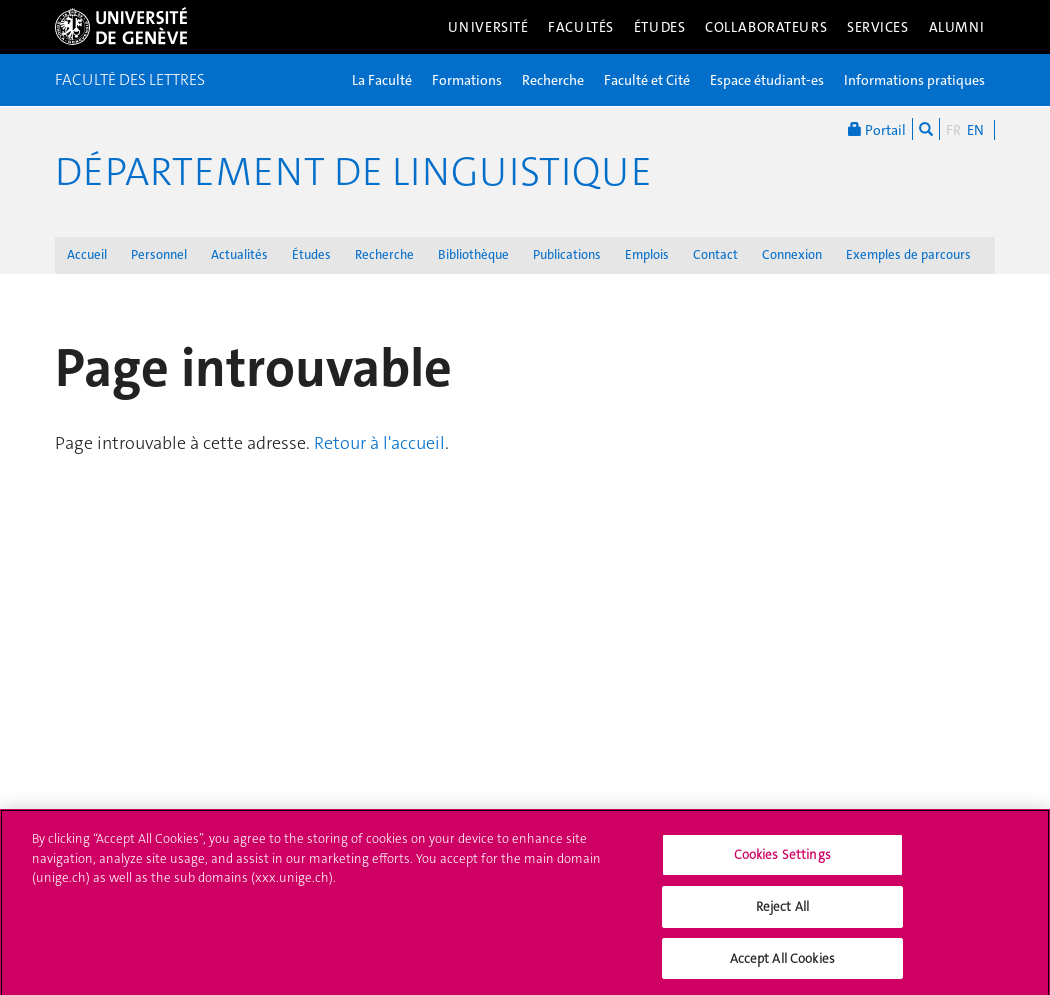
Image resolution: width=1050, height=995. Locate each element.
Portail (877, 129)
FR (953, 130)
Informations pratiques (914, 80)
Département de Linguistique (353, 172)
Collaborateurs (766, 27)
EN (975, 130)
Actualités (239, 254)
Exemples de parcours (908, 254)
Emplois (647, 254)
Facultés (581, 27)
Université (488, 27)
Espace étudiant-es (767, 80)
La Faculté (382, 80)
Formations (467, 80)
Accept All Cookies (782, 965)
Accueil (87, 254)
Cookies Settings (782, 862)
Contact (715, 254)
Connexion (792, 254)
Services (878, 27)
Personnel (159, 254)
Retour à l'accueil (379, 443)
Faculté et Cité (647, 80)
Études (659, 27)
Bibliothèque (473, 254)
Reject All (782, 913)
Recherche (553, 80)
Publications (567, 254)
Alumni (957, 27)
